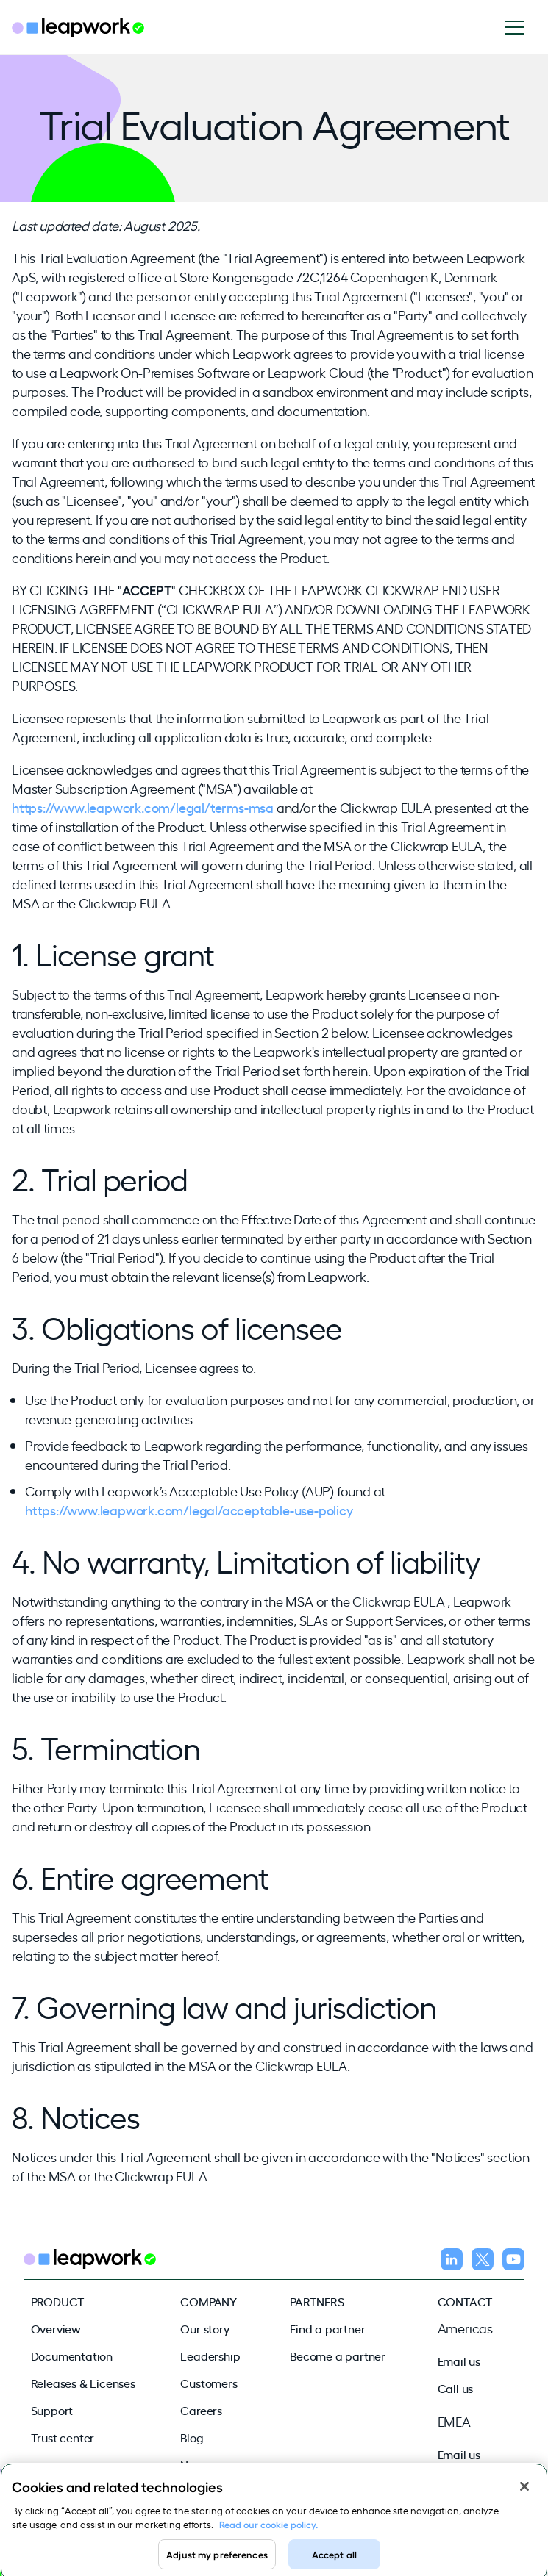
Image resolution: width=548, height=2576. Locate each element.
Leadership (210, 2355)
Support (52, 2410)
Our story (204, 2328)
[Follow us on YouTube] (513, 2261)
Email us (459, 2361)
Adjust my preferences (217, 2559)
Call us (456, 2388)
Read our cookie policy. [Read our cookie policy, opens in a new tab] (268, 2529)
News (194, 2464)
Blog (191, 2437)
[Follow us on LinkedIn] (452, 2261)
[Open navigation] (520, 27)
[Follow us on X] (483, 2261)
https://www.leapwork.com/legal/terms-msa (143, 807)
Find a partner (327, 2328)
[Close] (524, 2491)
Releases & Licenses (83, 2383)
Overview (56, 2328)
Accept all (334, 2559)
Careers (201, 2410)
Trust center (63, 2437)
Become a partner (337, 2355)
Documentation (72, 2355)
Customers (208, 2383)
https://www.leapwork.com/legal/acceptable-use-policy (189, 1509)
